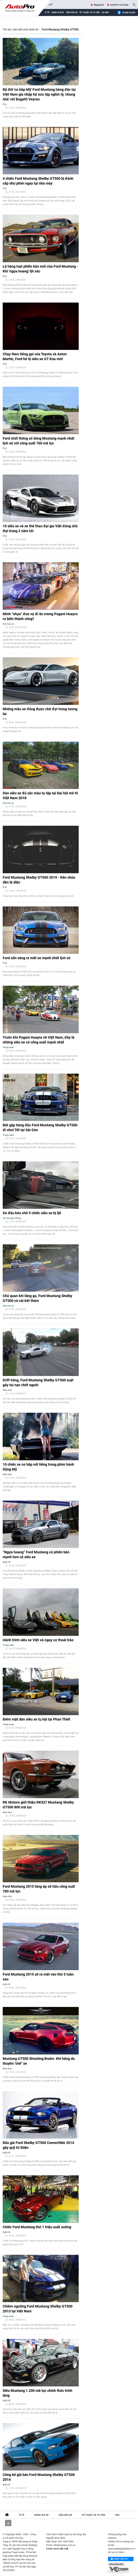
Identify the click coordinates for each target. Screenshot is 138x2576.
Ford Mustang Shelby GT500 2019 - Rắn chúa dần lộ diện (39, 879)
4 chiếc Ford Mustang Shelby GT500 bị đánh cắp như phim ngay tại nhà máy (38, 180)
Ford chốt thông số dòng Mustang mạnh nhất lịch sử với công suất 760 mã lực (38, 440)
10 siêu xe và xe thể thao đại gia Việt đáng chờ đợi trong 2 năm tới (40, 528)
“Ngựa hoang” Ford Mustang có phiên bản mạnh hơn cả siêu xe (36, 1554)
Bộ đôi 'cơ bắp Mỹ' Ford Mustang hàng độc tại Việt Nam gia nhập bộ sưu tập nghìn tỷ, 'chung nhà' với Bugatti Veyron (39, 94)
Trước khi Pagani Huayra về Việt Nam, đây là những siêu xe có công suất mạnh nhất (38, 1039)
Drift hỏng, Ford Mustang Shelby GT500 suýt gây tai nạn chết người (38, 1382)
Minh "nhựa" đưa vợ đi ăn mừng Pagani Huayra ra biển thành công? (40, 616)
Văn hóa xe (71, 12)
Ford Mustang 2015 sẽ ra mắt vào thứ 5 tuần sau (38, 1976)
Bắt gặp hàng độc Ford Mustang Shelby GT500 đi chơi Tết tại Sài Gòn (40, 1127)
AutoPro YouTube (119, 4)
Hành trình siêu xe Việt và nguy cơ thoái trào (38, 1640)
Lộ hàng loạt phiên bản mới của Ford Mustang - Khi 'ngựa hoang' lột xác (40, 268)
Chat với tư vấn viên (119, 2559)
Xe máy (105, 12)
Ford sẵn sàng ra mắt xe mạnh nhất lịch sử (36, 958)
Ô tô (21, 2515)
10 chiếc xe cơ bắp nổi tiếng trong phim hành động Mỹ (38, 1466)
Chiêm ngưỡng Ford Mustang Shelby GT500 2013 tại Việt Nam (37, 2308)
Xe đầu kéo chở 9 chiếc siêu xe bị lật (32, 1213)
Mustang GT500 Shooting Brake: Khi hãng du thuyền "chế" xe (39, 2061)
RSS (117, 2515)
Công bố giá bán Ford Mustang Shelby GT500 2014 (39, 2477)
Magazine (99, 4)
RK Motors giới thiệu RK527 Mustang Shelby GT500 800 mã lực (38, 1804)
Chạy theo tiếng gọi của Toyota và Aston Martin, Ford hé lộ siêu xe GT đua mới (35, 356)
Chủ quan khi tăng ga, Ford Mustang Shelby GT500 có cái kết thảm (37, 1298)
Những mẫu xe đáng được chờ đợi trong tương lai (40, 711)
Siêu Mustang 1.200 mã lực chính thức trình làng (37, 2393)
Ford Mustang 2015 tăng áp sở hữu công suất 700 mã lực (39, 1888)
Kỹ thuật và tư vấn (90, 12)
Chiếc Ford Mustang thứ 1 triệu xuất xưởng (37, 2227)
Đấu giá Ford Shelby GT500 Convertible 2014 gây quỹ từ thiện (38, 2145)
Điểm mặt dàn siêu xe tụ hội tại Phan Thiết (36, 1719)
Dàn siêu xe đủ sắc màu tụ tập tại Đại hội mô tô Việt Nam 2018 (40, 795)
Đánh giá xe (58, 12)
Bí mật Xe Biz (126, 12)
